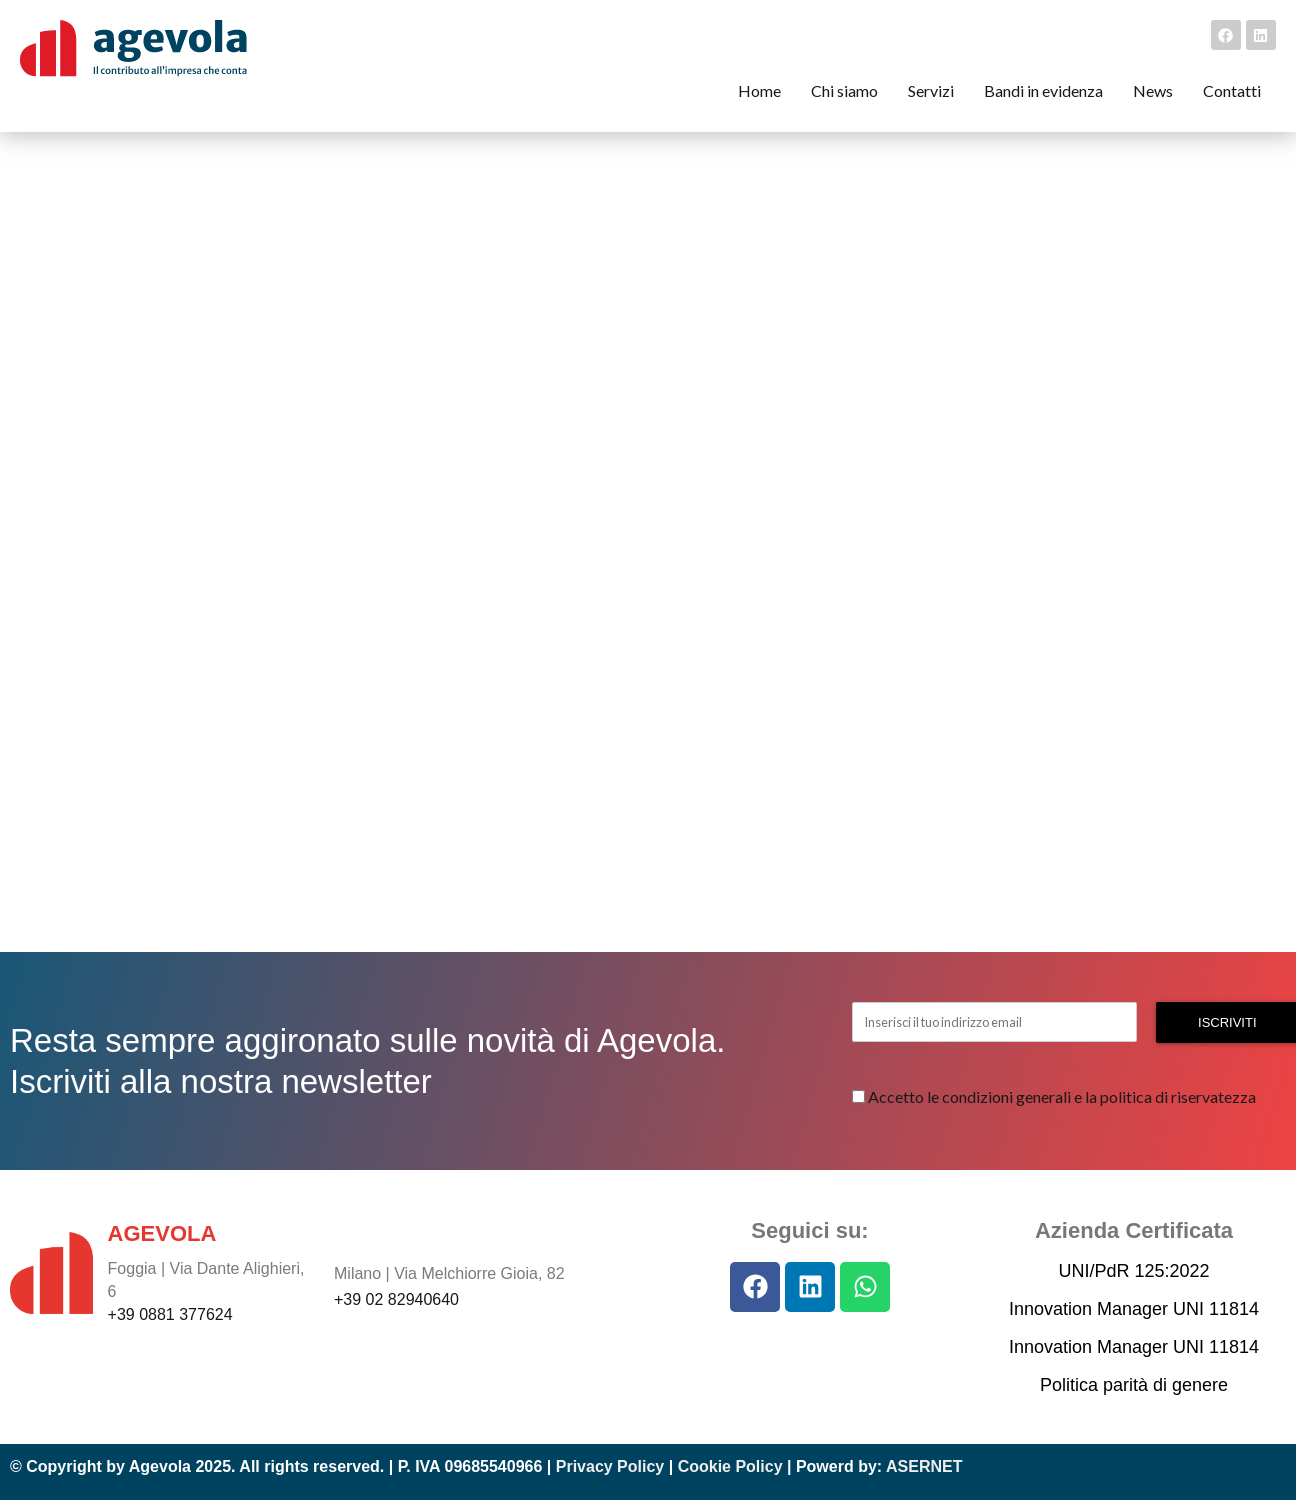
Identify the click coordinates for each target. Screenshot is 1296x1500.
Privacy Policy (610, 1466)
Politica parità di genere (1134, 1385)
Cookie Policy (730, 1466)
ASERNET (924, 1466)
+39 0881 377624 (170, 1314)
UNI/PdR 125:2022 (1133, 1271)
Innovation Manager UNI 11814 (1134, 1309)
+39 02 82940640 (396, 1299)
